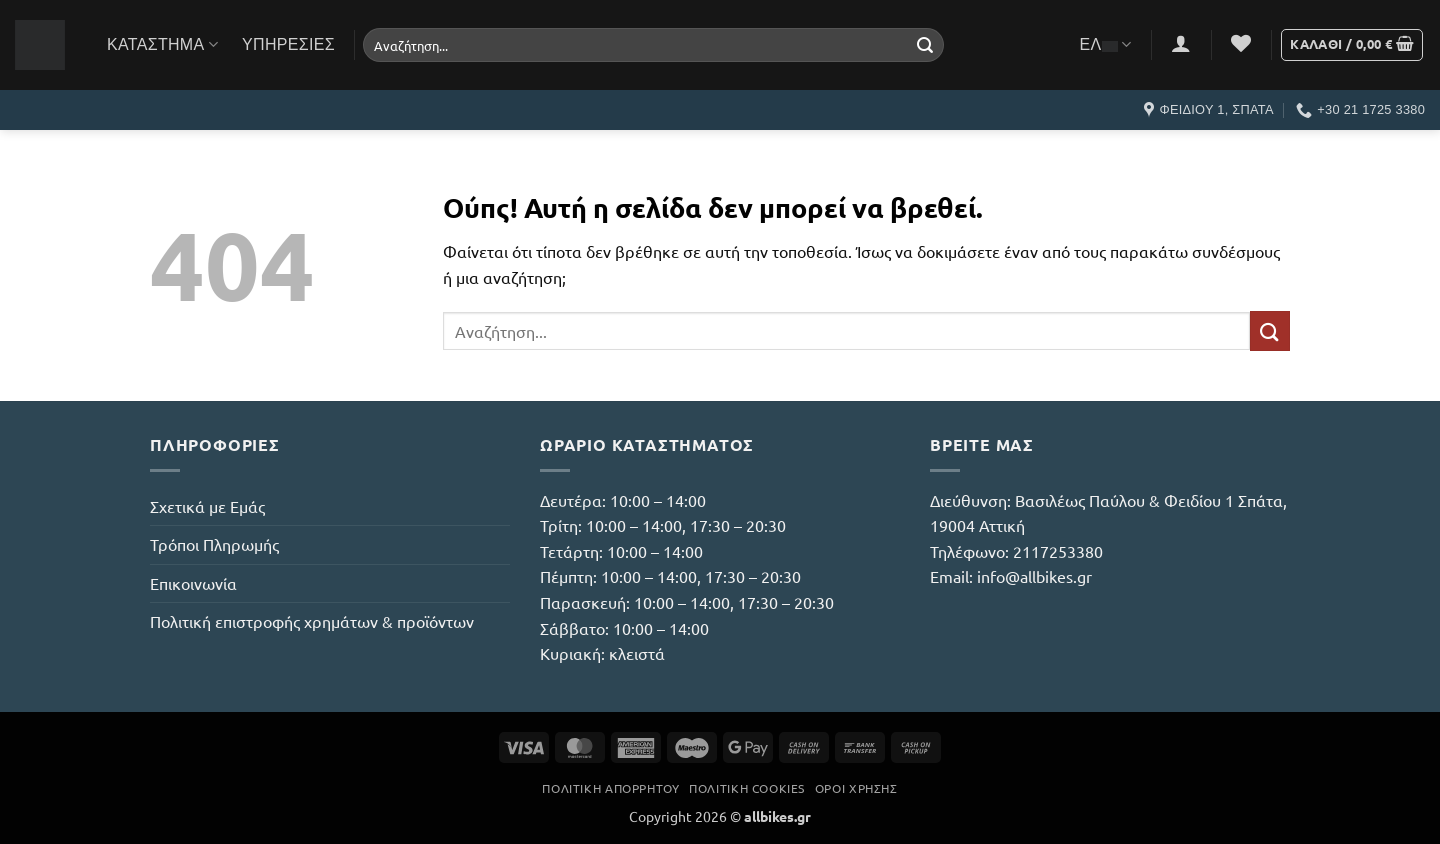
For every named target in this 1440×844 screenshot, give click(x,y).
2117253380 (1058, 551)
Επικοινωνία (193, 583)
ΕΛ (1106, 45)
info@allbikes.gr (1034, 576)
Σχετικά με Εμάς (207, 506)
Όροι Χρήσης (856, 788)
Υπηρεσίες (288, 44)
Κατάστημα (162, 44)
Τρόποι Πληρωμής (214, 544)
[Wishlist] (1241, 43)
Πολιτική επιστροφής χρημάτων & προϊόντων (312, 621)
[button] (1181, 43)
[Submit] (925, 45)
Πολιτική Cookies (747, 788)
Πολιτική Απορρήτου (610, 788)
